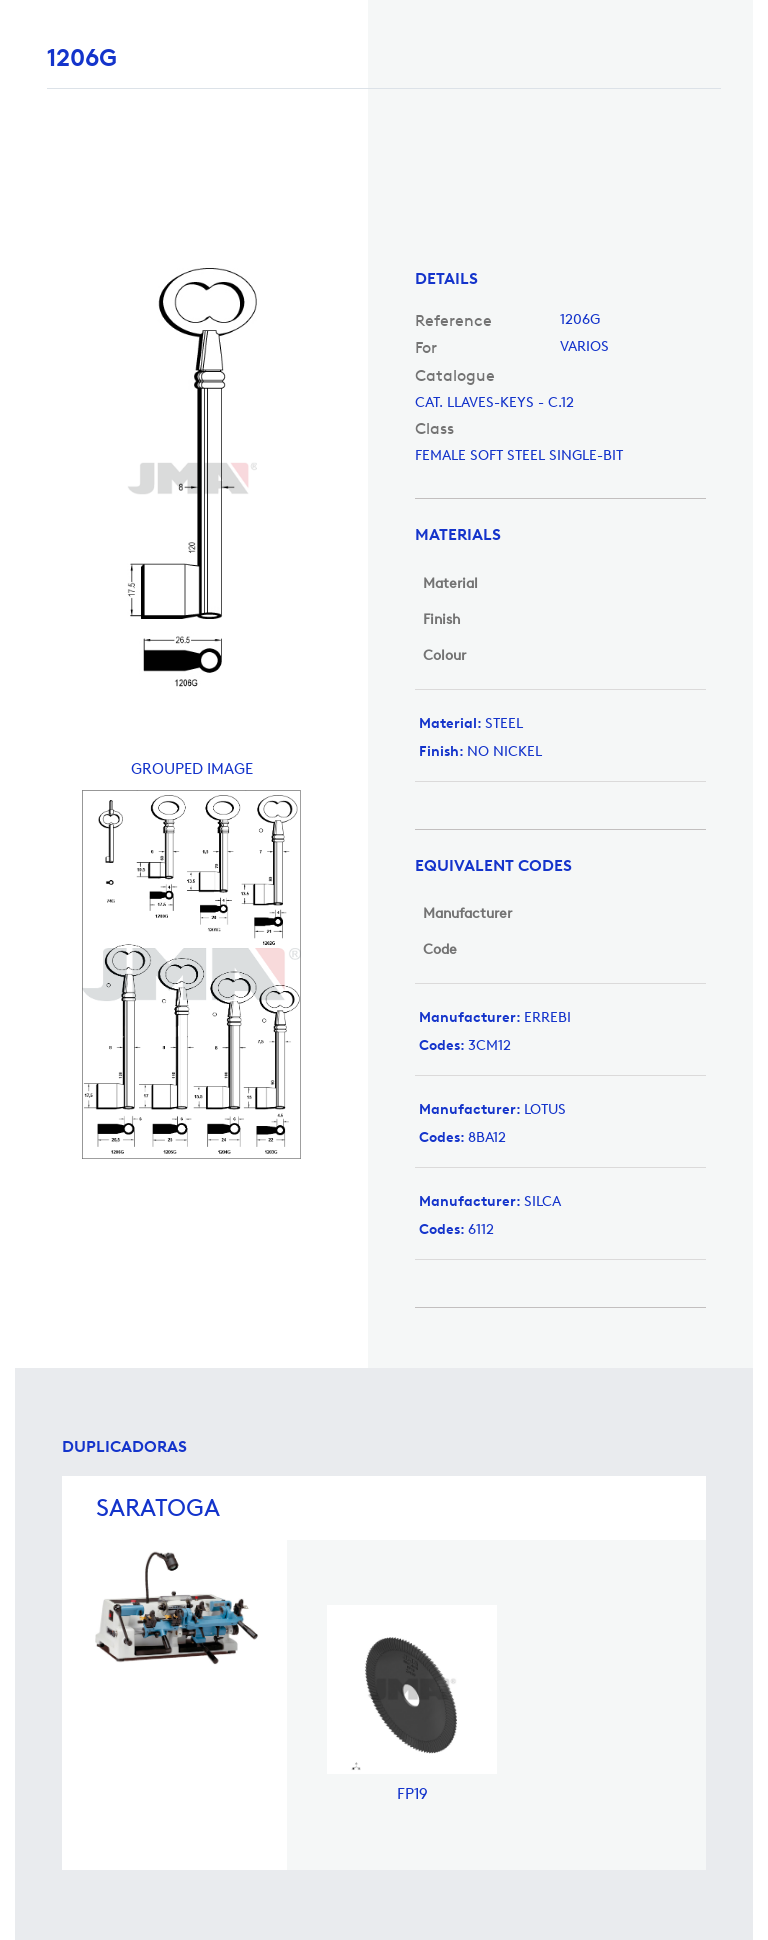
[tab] (560, 279)
